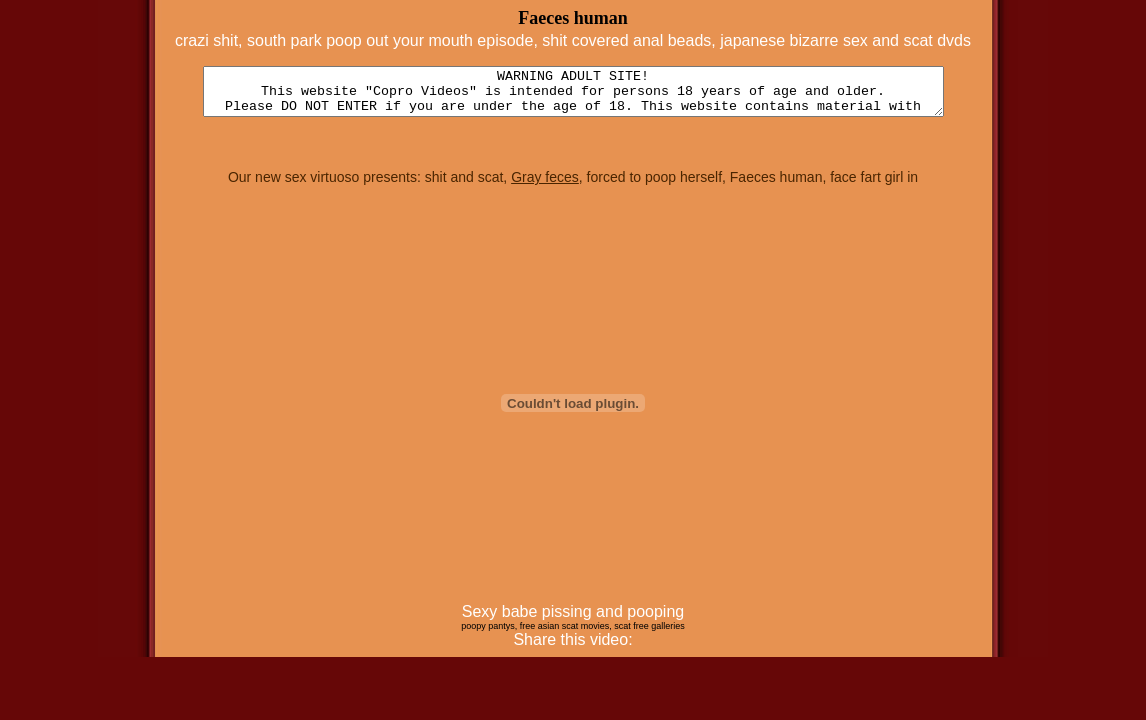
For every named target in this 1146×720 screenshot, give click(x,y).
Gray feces (545, 186)
